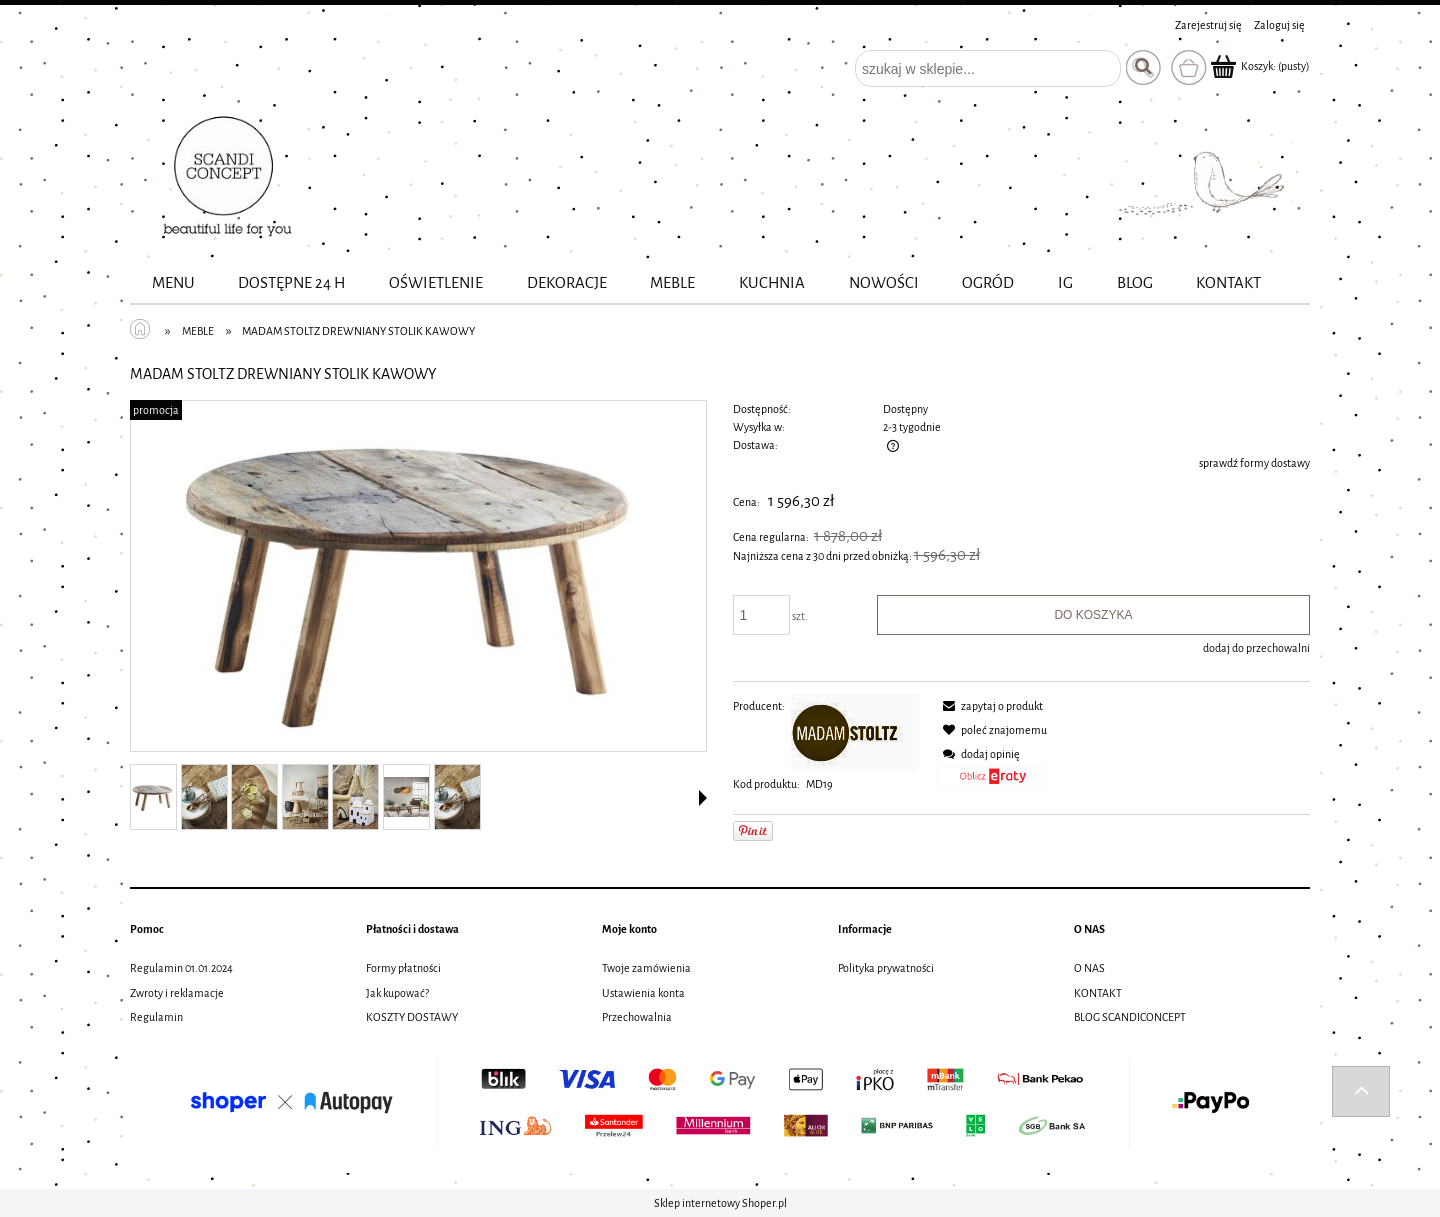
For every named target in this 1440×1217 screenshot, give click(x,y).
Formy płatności (403, 968)
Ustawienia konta (643, 993)
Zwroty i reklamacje (177, 993)
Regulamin (156, 1017)
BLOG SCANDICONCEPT (1130, 1017)
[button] (703, 798)
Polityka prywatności (886, 968)
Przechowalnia (637, 1017)
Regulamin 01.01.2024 (181, 968)
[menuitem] (173, 283)
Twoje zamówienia (646, 968)
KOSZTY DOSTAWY (412, 1017)
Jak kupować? (397, 993)
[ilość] (762, 615)
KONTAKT (1098, 993)
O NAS (1089, 968)
